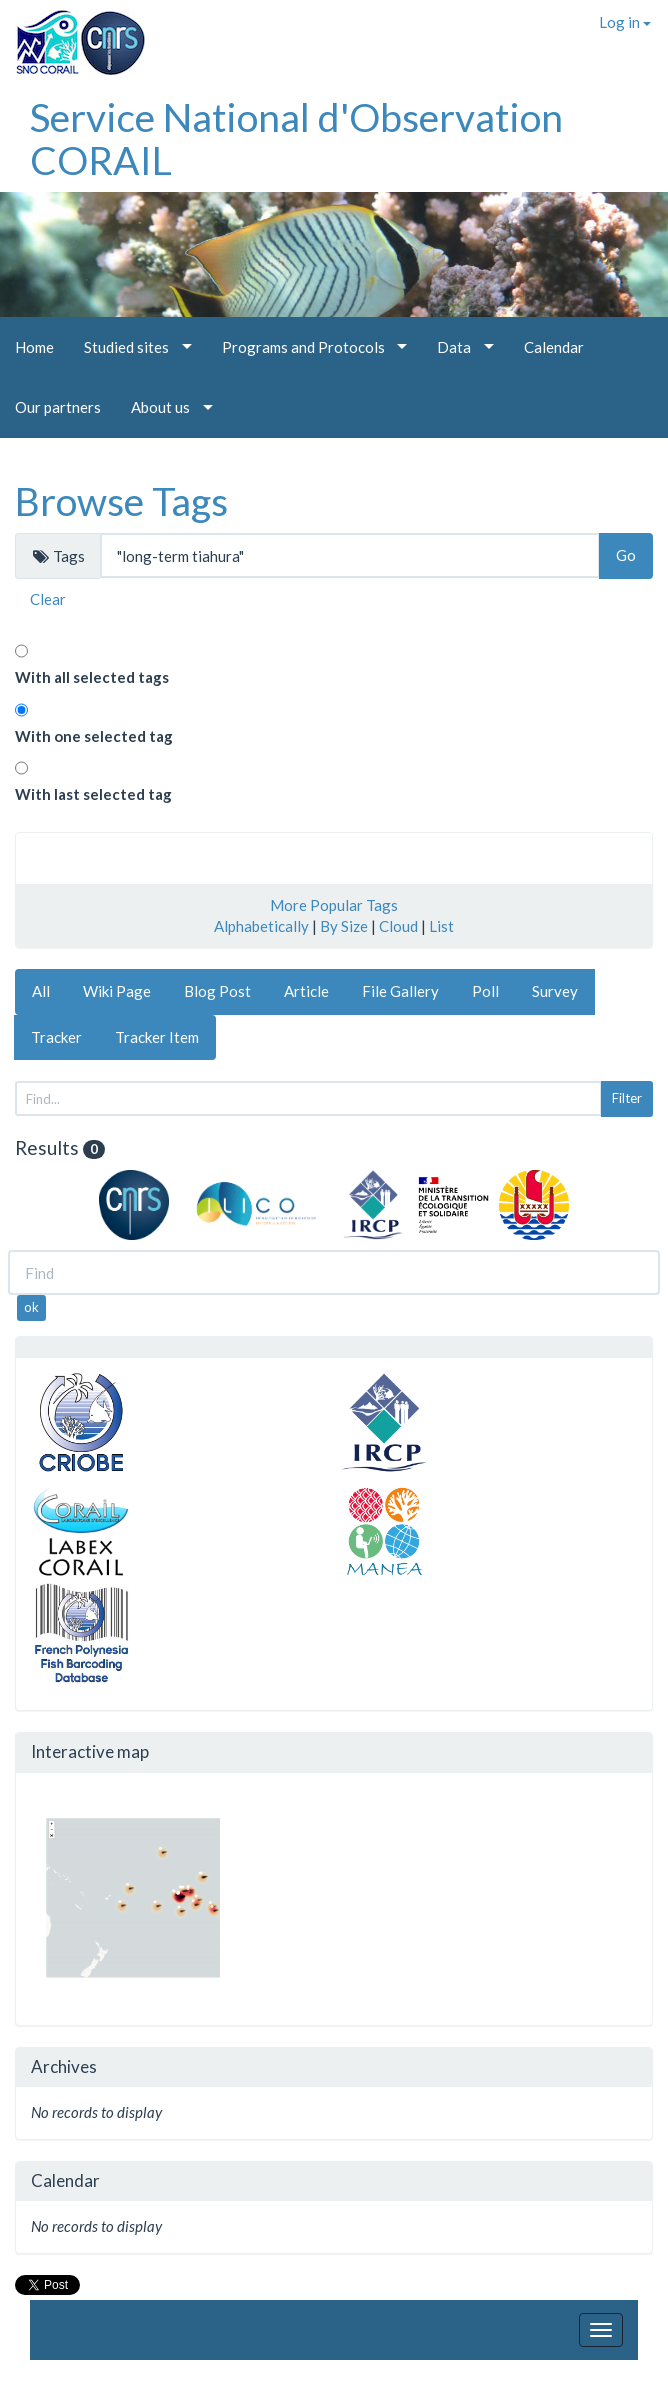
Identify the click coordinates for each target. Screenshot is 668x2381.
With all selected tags (92, 677)
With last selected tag (93, 794)
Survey (555, 991)
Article (306, 991)
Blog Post (217, 991)
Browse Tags (121, 501)
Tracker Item (157, 1037)
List (441, 926)
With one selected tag (94, 736)
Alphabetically (261, 926)
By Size (344, 926)
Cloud (398, 926)
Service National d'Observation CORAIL (296, 138)
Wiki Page (117, 991)
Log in (625, 22)
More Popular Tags (334, 905)
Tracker (56, 1037)
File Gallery (400, 991)
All (41, 991)
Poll (485, 991)
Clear (48, 599)
